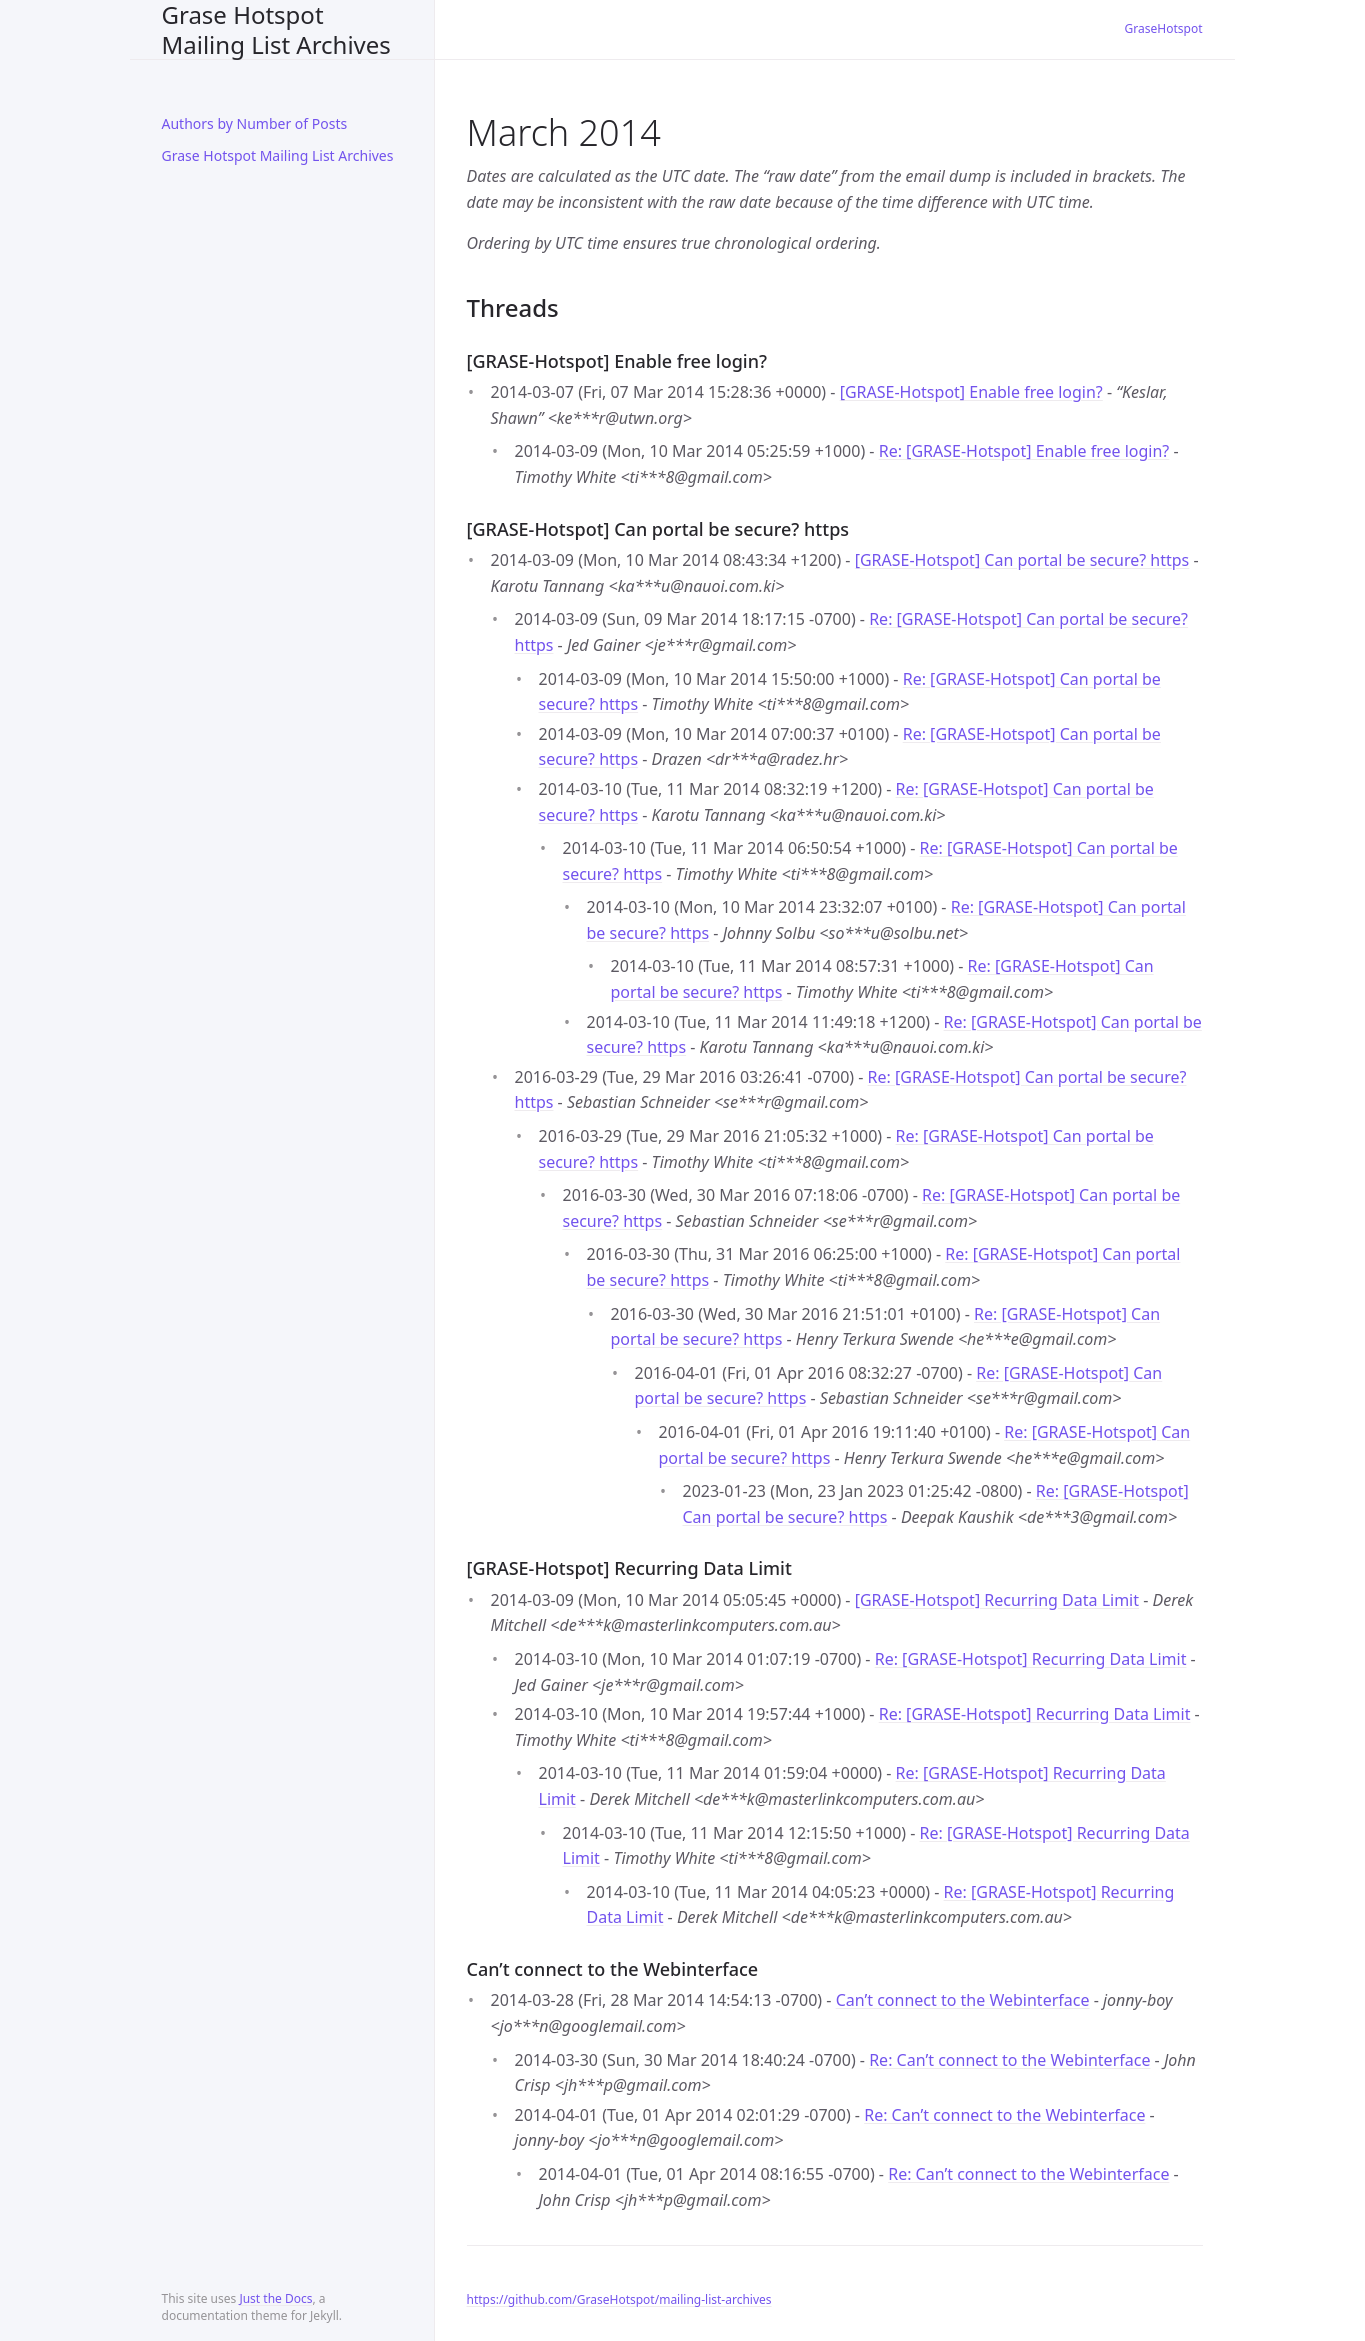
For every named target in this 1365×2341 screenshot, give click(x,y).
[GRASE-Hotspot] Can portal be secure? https (1022, 560)
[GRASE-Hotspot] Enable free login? (971, 392)
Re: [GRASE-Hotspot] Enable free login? (1024, 451)
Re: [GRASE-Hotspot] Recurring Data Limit (1031, 1659)
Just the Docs (275, 2298)
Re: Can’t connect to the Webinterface (1009, 2060)
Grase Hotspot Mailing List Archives (276, 29)
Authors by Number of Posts (255, 123)
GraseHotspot (1164, 28)
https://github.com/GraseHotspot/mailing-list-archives (619, 2299)
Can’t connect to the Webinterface (963, 2000)
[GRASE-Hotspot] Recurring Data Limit (997, 1600)
